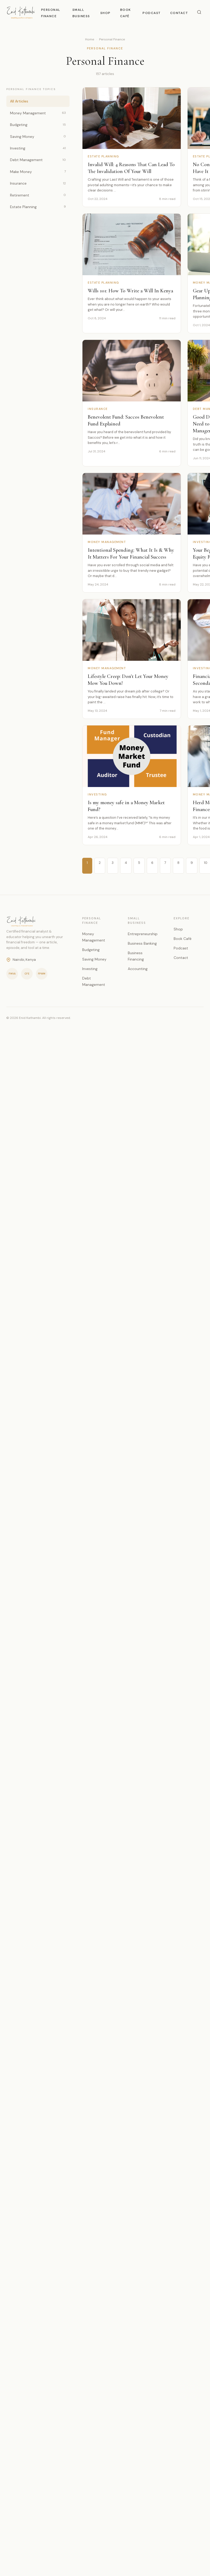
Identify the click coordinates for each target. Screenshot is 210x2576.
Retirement (38, 195)
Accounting (138, 968)
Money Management (38, 112)
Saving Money (38, 136)
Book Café (183, 938)
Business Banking (142, 943)
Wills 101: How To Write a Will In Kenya (130, 291)
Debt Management (38, 159)
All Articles (19, 101)
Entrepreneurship (143, 933)
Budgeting (38, 124)
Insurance (38, 183)
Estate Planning (38, 206)
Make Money (38, 171)
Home (89, 39)
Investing (38, 148)
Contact (179, 13)
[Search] (199, 13)
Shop (105, 13)
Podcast (152, 13)
